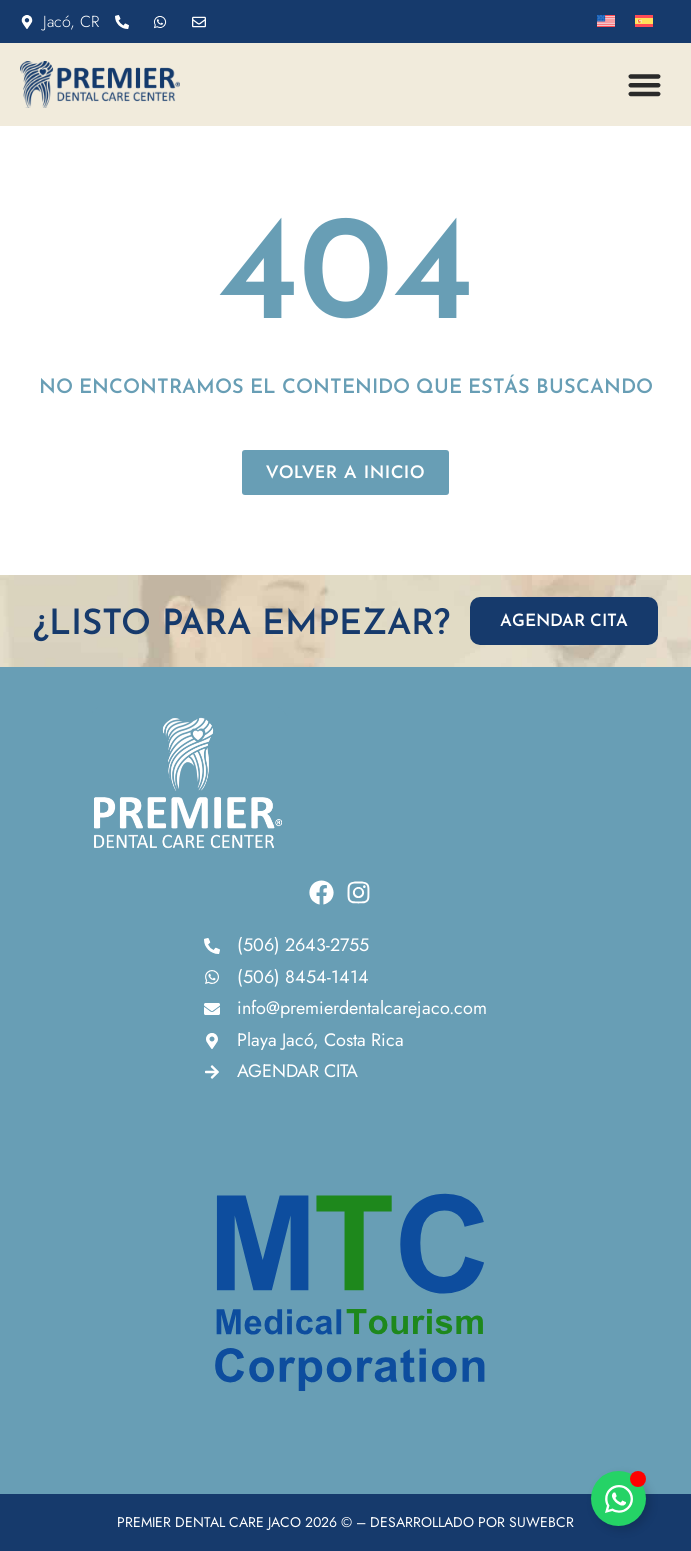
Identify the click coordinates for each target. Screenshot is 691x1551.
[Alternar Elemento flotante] (618, 1498)
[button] (645, 84)
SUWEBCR (541, 1522)
